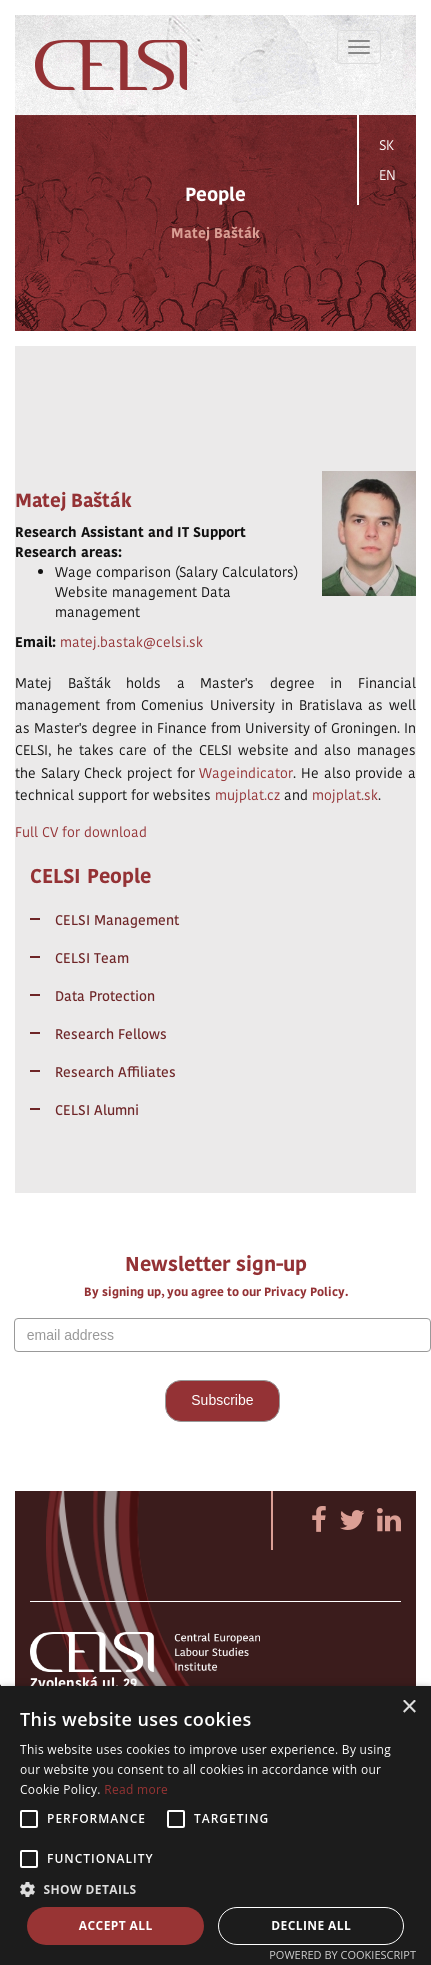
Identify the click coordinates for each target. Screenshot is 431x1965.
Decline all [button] (311, 1925)
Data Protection (105, 996)
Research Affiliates (115, 1072)
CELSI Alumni (97, 1110)
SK (386, 145)
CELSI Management (117, 920)
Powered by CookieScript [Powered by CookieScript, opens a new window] (342, 1954)
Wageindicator (246, 773)
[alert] (215, 1825)
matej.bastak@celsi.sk (131, 642)
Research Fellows (111, 1034)
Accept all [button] (116, 1925)
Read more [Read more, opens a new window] (136, 1789)
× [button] (408, 1707)
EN (387, 175)
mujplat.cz (247, 795)
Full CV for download (81, 832)
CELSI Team (92, 958)
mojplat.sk (345, 795)
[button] (215, 1888)
